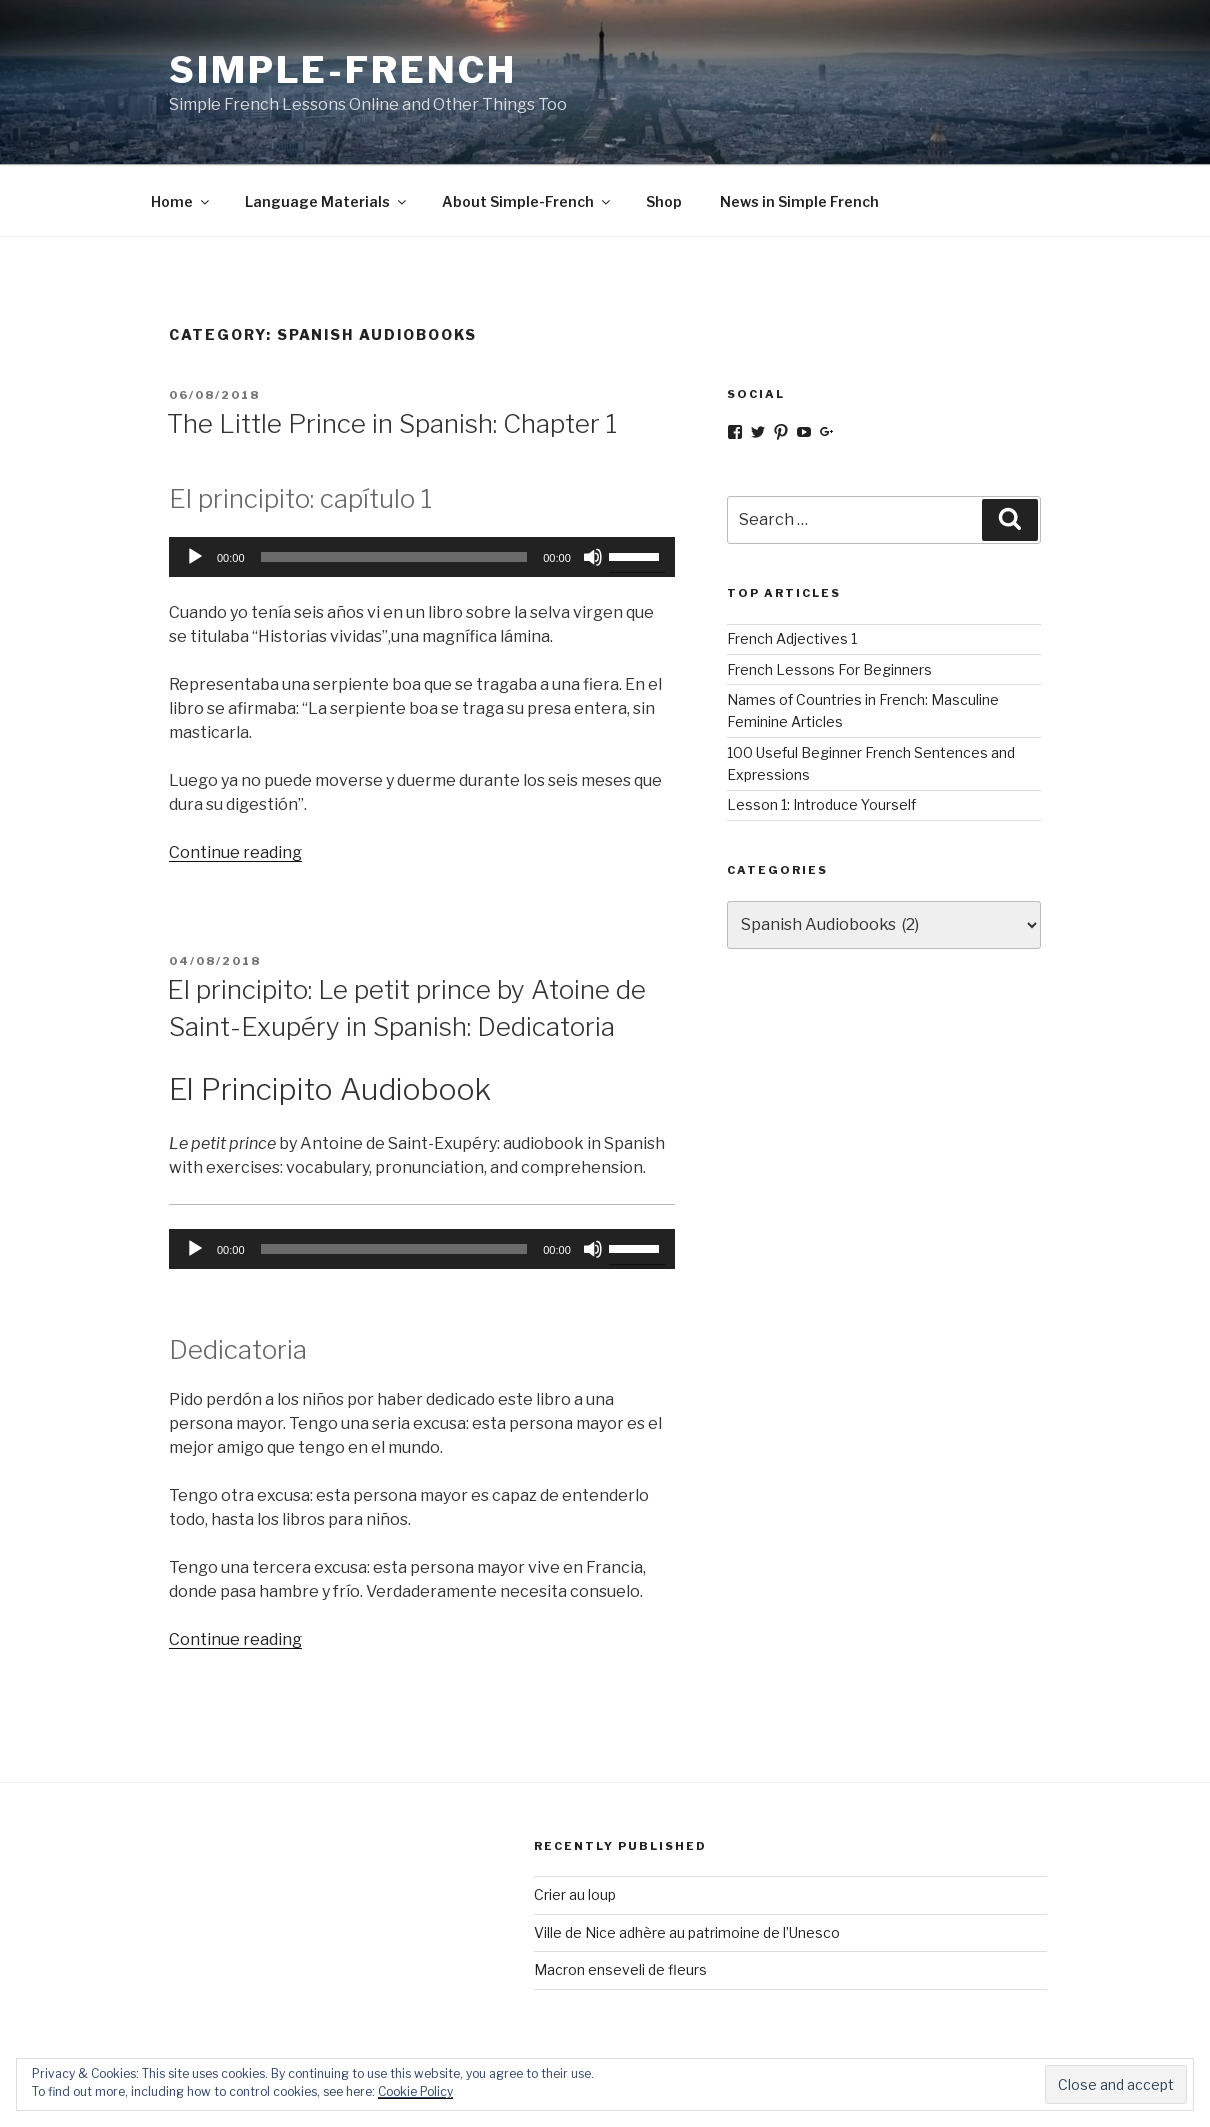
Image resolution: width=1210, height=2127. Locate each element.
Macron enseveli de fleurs (620, 1969)
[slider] (394, 557)
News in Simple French (799, 201)
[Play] (195, 557)
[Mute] (593, 557)
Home (181, 201)
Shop (664, 201)
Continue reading (235, 852)
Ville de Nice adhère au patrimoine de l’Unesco (687, 1932)
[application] (422, 557)
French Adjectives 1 (792, 638)
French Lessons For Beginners (829, 669)
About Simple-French (527, 201)
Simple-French (342, 70)
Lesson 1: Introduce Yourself (821, 804)
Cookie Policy (415, 2091)
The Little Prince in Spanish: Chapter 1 (392, 423)
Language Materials (327, 201)
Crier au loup (575, 1894)
